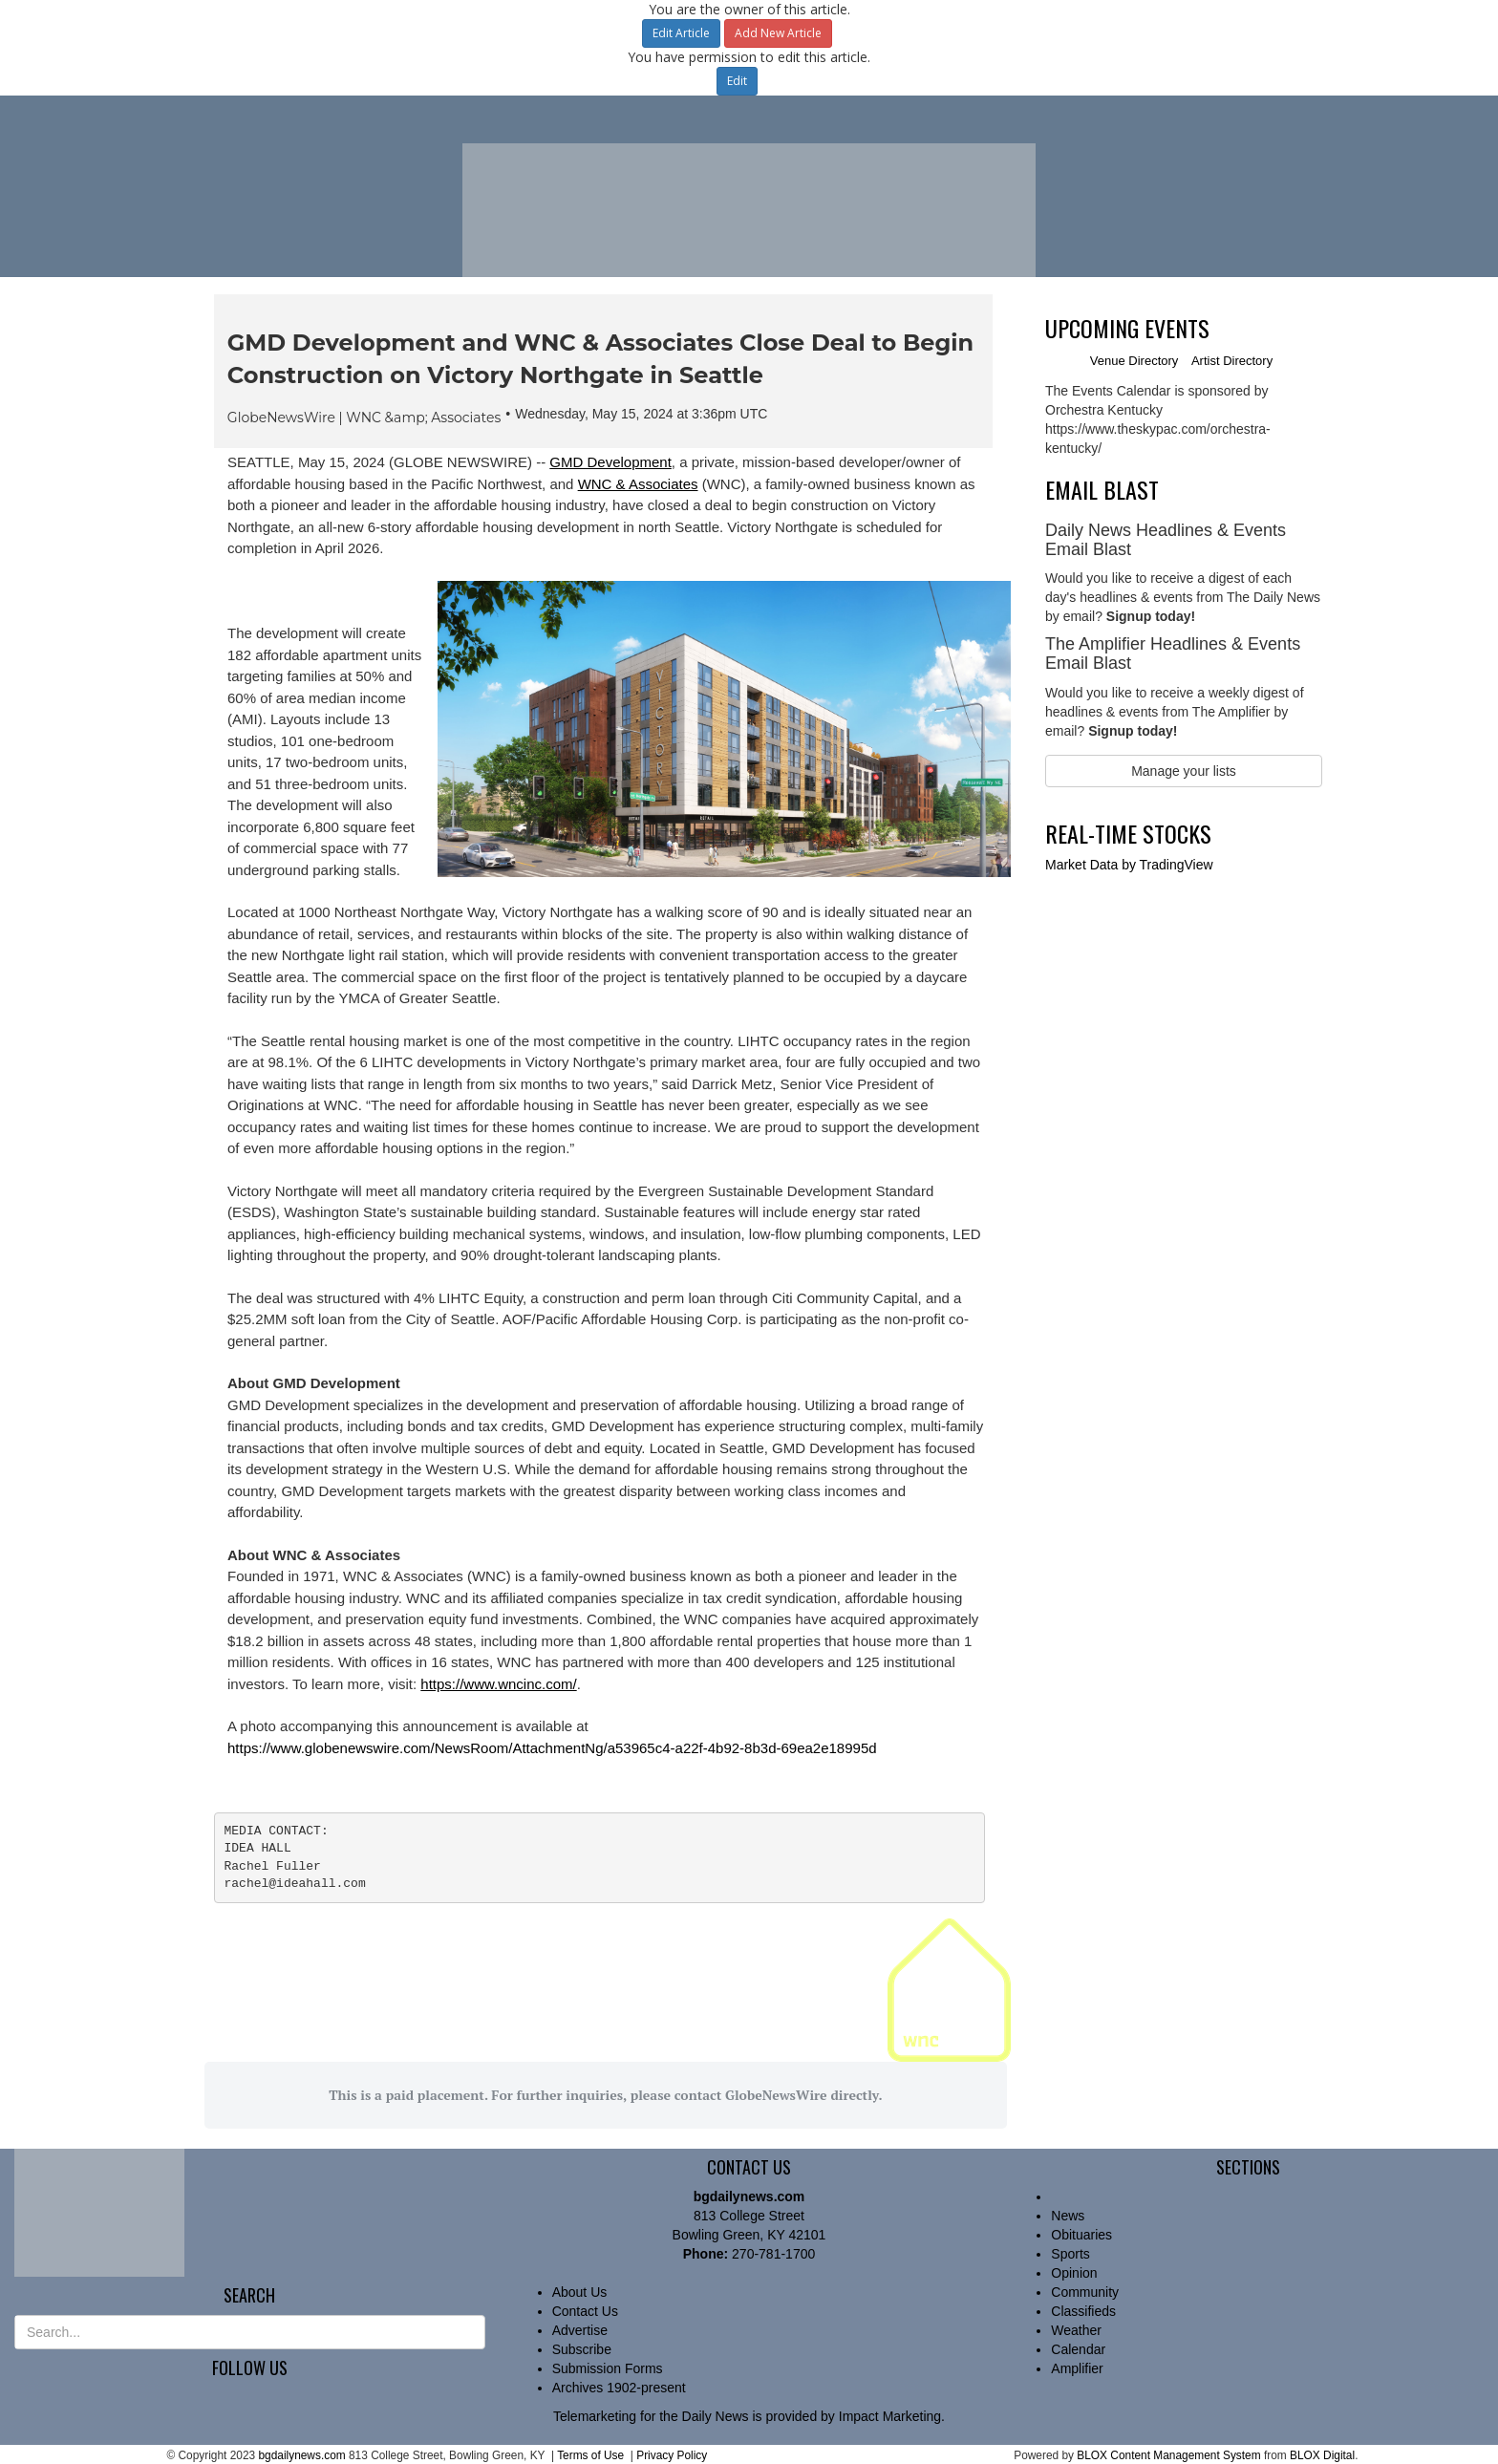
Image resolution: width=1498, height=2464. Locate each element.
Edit (737, 81)
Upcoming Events (1127, 328)
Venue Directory (1134, 361)
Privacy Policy (671, 2455)
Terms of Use (590, 2455)
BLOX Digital (1322, 2455)
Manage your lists (1183, 771)
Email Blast (1102, 489)
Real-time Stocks (1128, 833)
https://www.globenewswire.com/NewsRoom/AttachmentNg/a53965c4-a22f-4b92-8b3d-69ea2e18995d (552, 1748)
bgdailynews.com (301, 2455)
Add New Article (778, 33)
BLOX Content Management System (1168, 2455)
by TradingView (1129, 864)
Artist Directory (1232, 361)
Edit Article (681, 33)
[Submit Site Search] (472, 2332)
